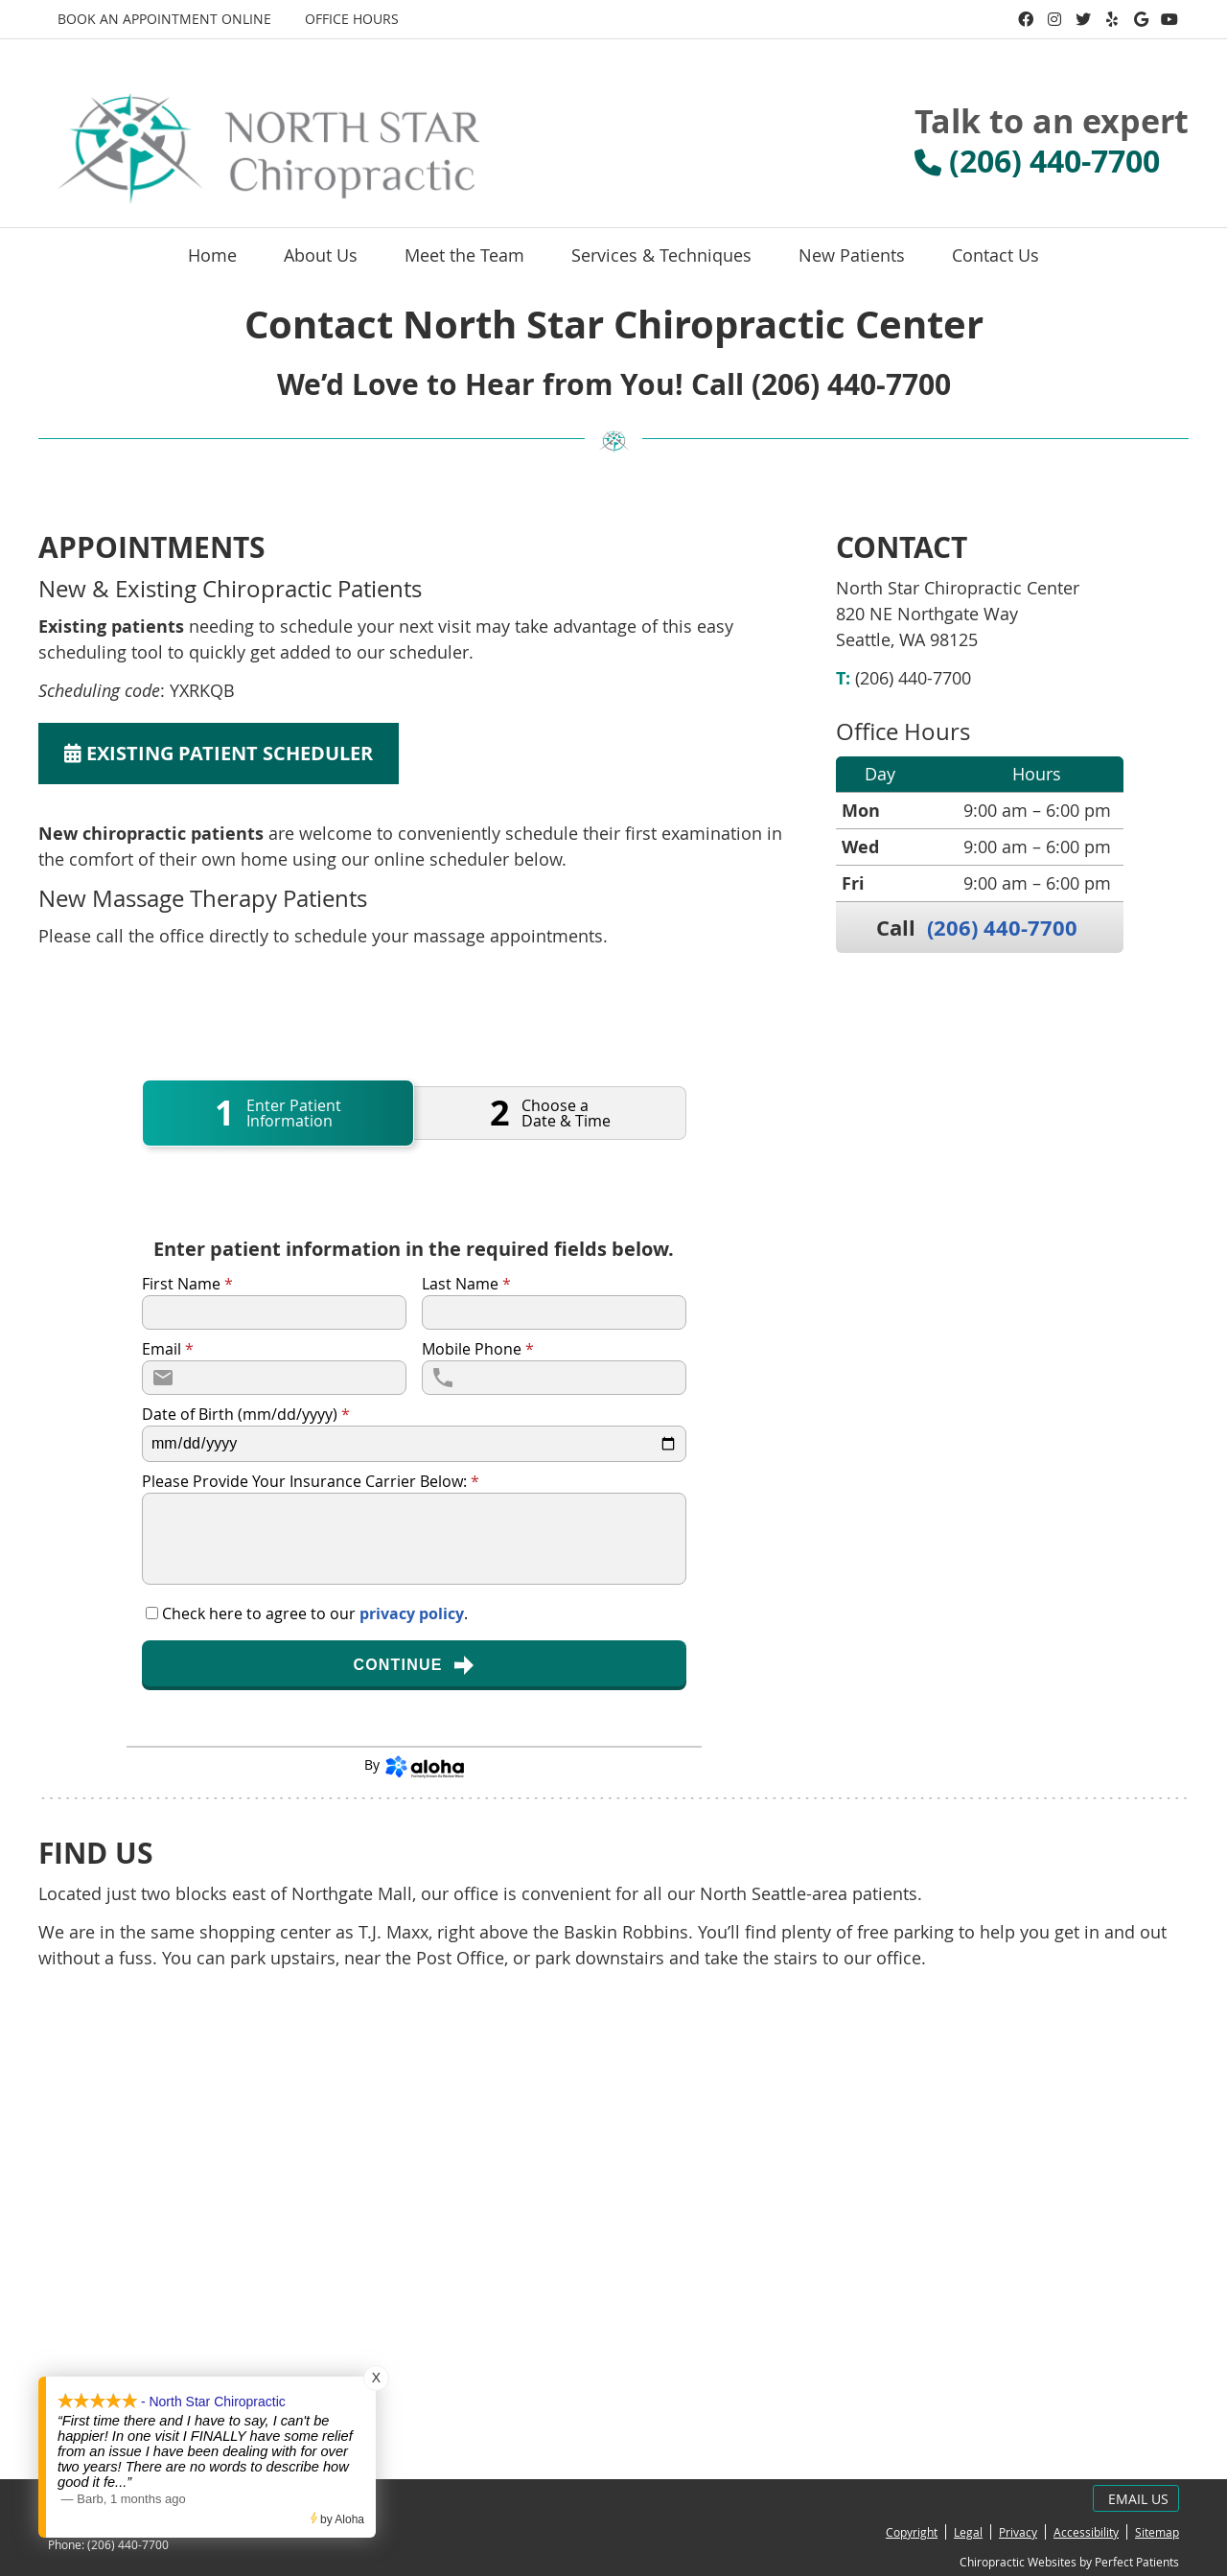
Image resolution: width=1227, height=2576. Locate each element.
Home (212, 255)
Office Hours (352, 19)
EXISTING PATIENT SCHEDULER (218, 753)
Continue (414, 1665)
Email (168, 1349)
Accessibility (1086, 2532)
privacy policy (411, 1613)
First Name (187, 1283)
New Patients (852, 255)
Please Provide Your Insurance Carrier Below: (310, 1481)
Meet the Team (464, 255)
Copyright (912, 2532)
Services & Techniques (661, 255)
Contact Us (995, 255)
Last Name (466, 1283)
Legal (968, 2532)
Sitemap (1157, 2532)
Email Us (1138, 2499)
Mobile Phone (478, 1349)
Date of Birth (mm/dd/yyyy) (246, 1414)
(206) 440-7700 (1002, 927)
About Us (321, 255)
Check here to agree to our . (315, 1613)
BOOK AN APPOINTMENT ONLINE (164, 19)
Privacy (1018, 2532)
